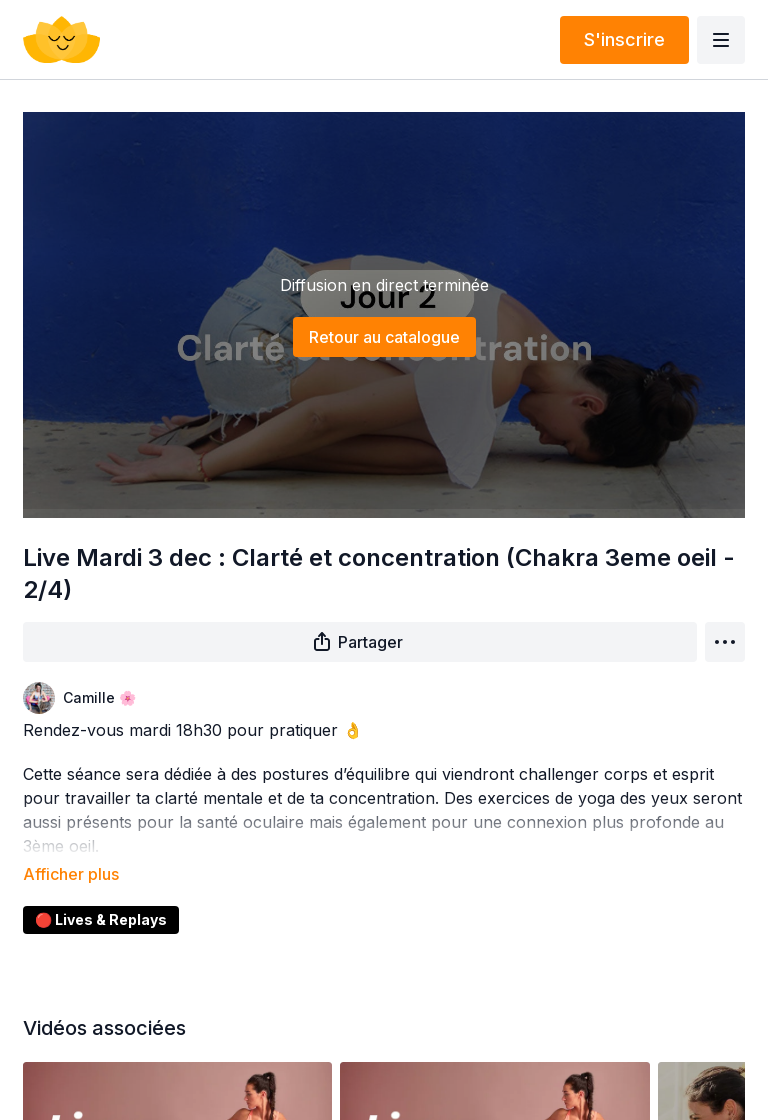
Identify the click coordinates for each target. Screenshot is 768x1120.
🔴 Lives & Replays (101, 891)
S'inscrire (624, 39)
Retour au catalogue (384, 337)
